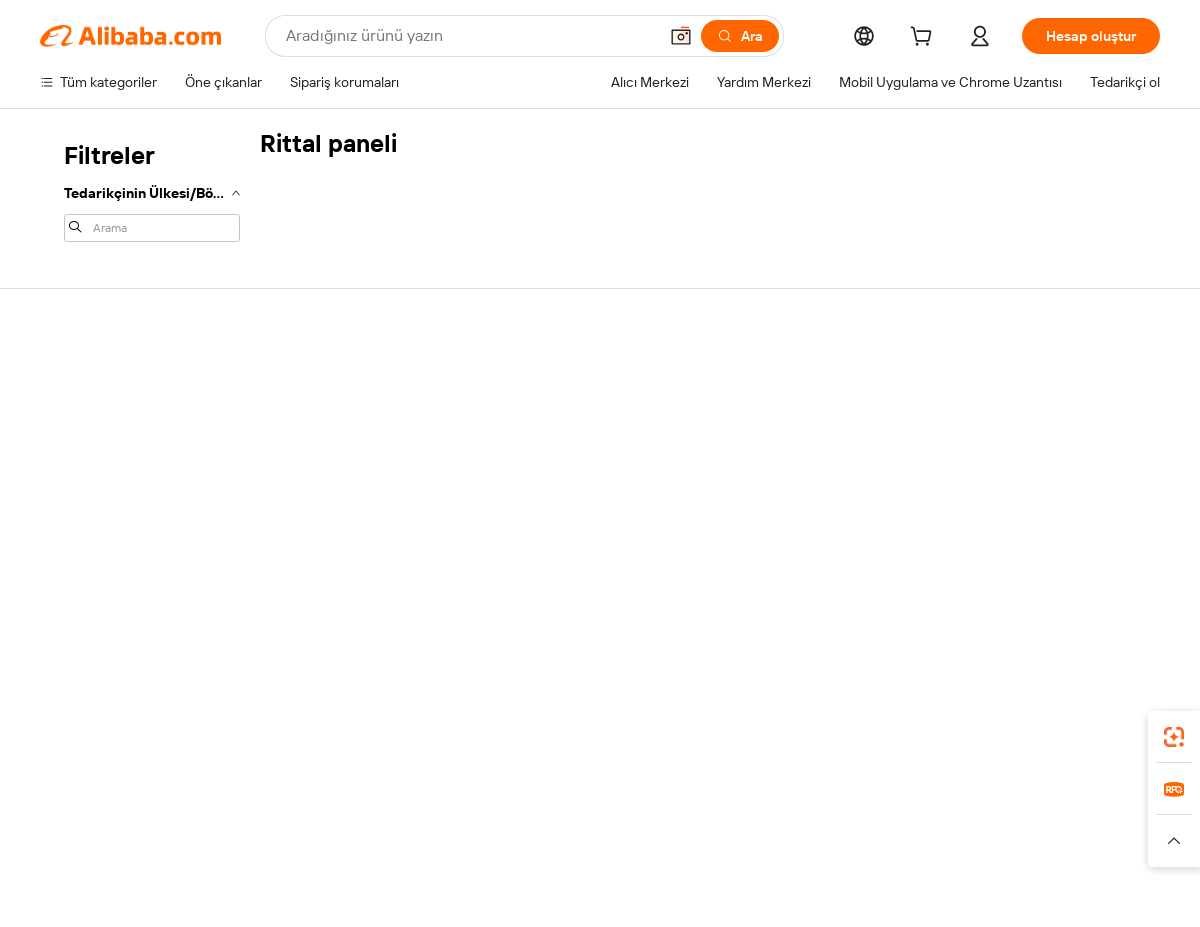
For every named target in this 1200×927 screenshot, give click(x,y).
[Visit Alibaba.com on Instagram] (1059, 574)
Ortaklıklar (761, 494)
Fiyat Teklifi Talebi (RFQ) (573, 402)
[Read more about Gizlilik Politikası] (750, 850)
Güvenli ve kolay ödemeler (351, 380)
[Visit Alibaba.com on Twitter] (1029, 574)
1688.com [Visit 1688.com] (367, 820)
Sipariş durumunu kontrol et (126, 456)
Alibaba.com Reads (559, 516)
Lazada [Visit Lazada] (627, 820)
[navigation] (152, 190)
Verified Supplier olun (796, 456)
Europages (917, 820)
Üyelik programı (548, 440)
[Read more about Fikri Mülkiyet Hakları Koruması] (593, 850)
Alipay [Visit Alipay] (570, 820)
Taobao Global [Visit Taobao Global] (709, 820)
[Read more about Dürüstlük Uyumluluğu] (1004, 850)
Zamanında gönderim (335, 456)
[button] (681, 36)
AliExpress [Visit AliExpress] (288, 820)
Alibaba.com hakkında (1027, 380)
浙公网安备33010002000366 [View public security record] (884, 889)
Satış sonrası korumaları (343, 494)
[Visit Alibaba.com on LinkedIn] (999, 574)
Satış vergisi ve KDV (561, 478)
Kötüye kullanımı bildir (107, 532)
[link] (1174, 737)
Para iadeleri (77, 494)
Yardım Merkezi (87, 380)
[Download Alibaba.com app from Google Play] (1092, 731)
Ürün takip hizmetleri (334, 532)
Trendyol (840, 820)
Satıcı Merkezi (773, 418)
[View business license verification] (773, 889)
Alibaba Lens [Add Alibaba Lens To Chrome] (146, 731)
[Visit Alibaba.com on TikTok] (1119, 574)
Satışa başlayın (775, 380)
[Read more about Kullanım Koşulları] (866, 850)
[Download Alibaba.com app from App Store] (945, 731)
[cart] (925, 39)
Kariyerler (989, 494)
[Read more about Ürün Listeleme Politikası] (408, 850)
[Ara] (740, 36)
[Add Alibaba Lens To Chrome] (309, 731)
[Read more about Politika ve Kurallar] (181, 850)
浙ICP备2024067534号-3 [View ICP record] (1084, 889)
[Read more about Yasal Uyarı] (283, 850)
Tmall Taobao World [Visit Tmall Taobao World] (475, 820)
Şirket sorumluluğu (1018, 418)
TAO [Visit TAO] (783, 820)
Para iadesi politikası (331, 418)
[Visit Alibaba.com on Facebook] (969, 574)
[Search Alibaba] (469, 36)
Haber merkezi (1005, 456)
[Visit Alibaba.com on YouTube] (1089, 574)
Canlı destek (78, 418)
